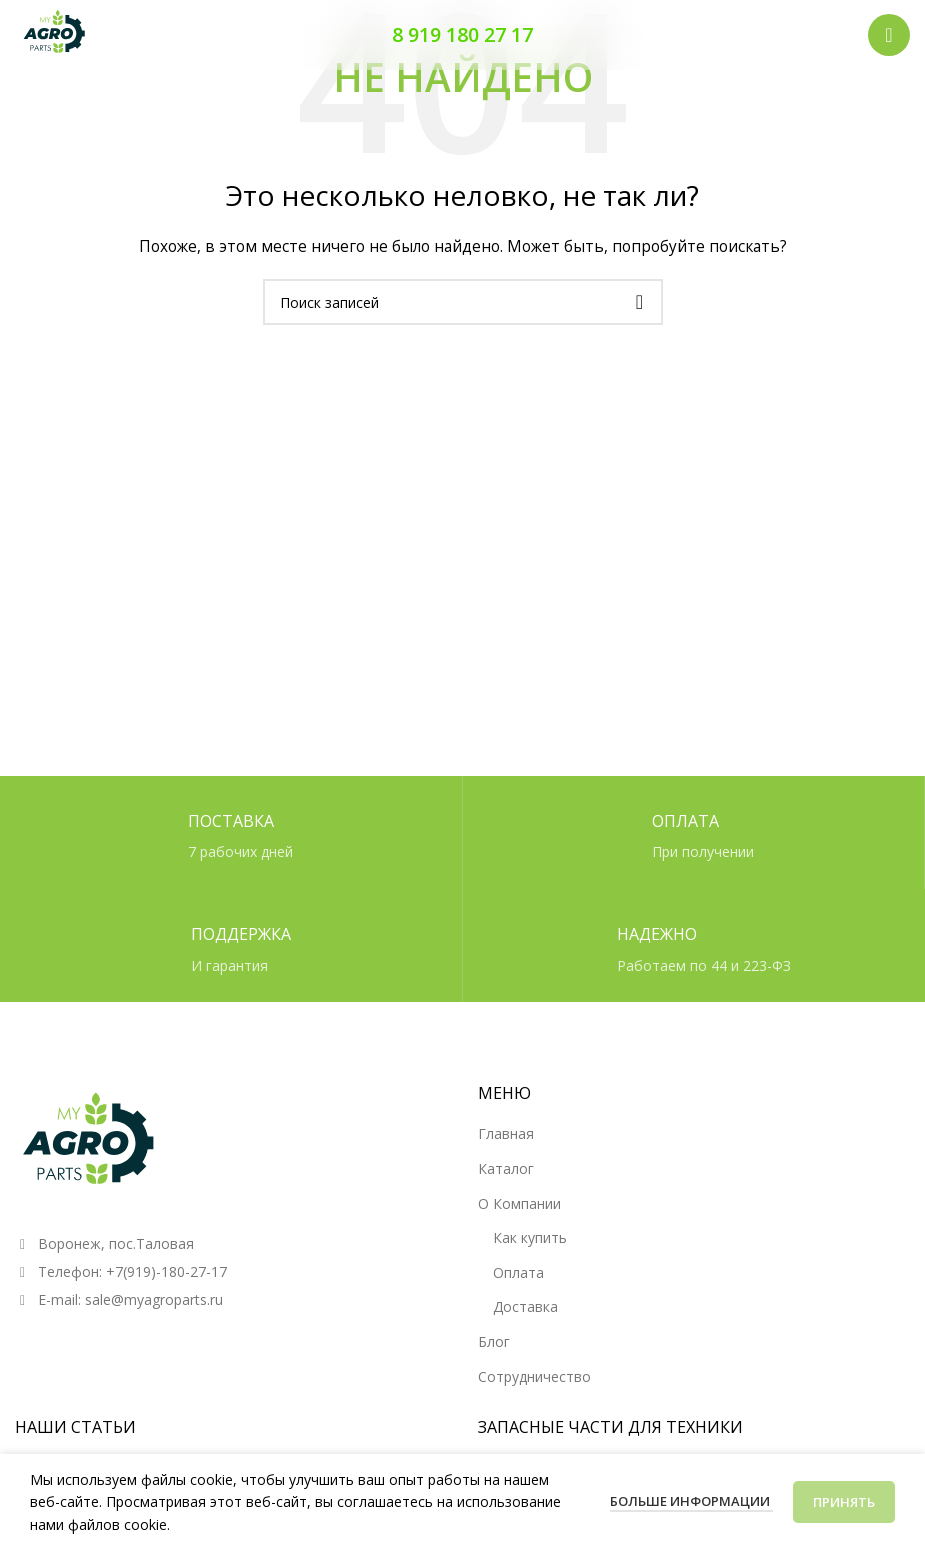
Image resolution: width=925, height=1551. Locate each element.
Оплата (518, 1272)
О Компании (519, 1203)
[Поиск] (463, 302)
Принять (844, 1502)
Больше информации (691, 1501)
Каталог (506, 1168)
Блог (494, 1341)
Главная (506, 1133)
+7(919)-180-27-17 (166, 1271)
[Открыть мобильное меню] (889, 35)
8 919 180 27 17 (462, 34)
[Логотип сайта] (55, 33)
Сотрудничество (534, 1376)
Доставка (525, 1306)
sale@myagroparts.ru (154, 1299)
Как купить (530, 1237)
